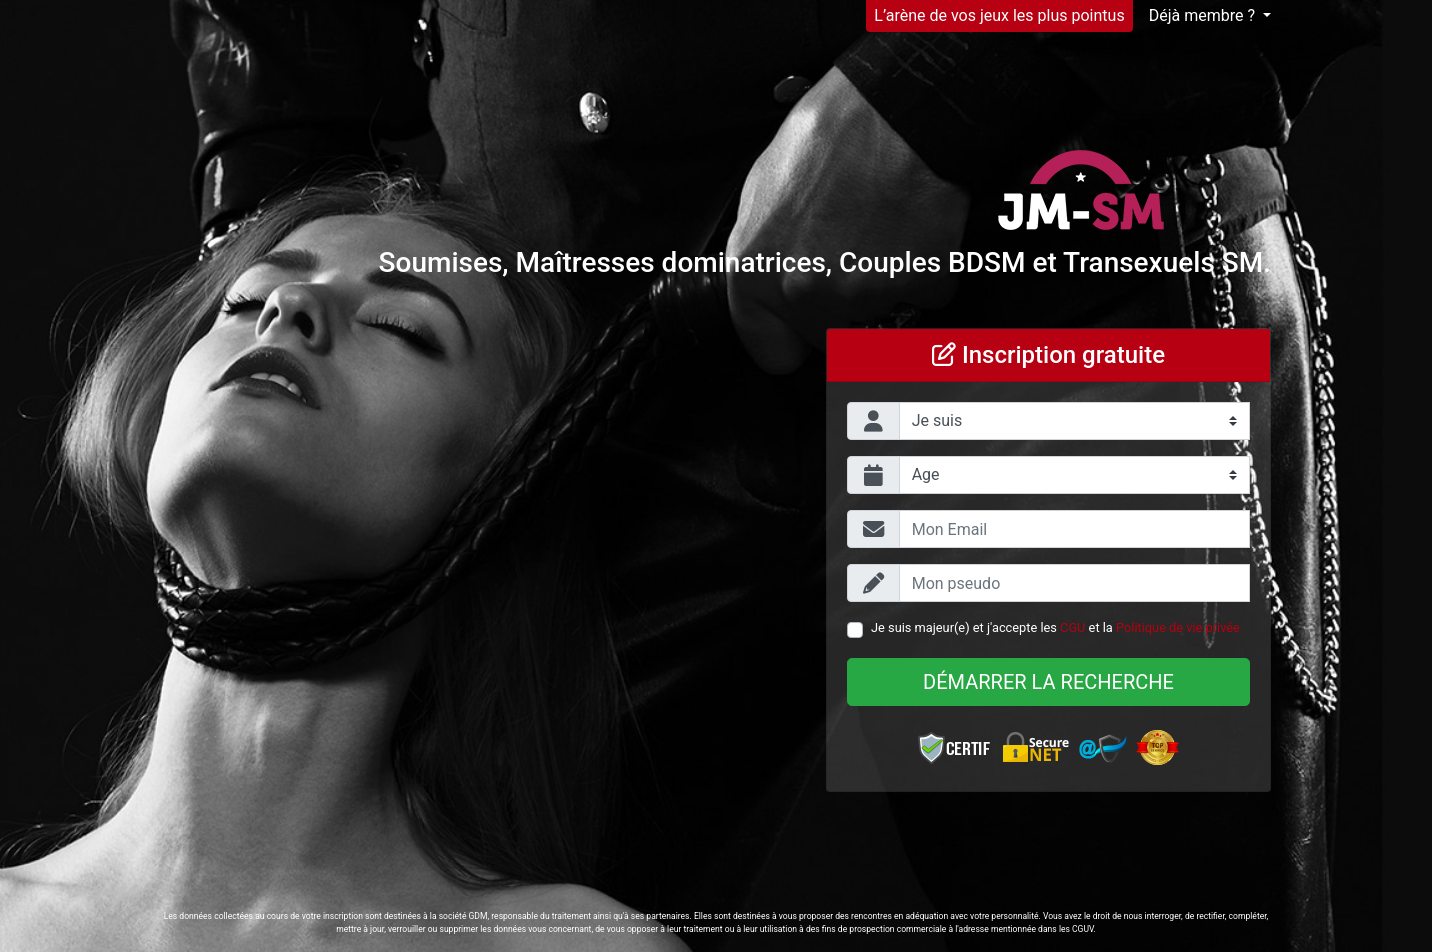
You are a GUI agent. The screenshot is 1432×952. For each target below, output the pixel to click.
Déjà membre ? (1204, 15)
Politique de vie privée (1178, 627)
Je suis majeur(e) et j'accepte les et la (1055, 627)
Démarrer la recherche (1048, 682)
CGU (1072, 627)
